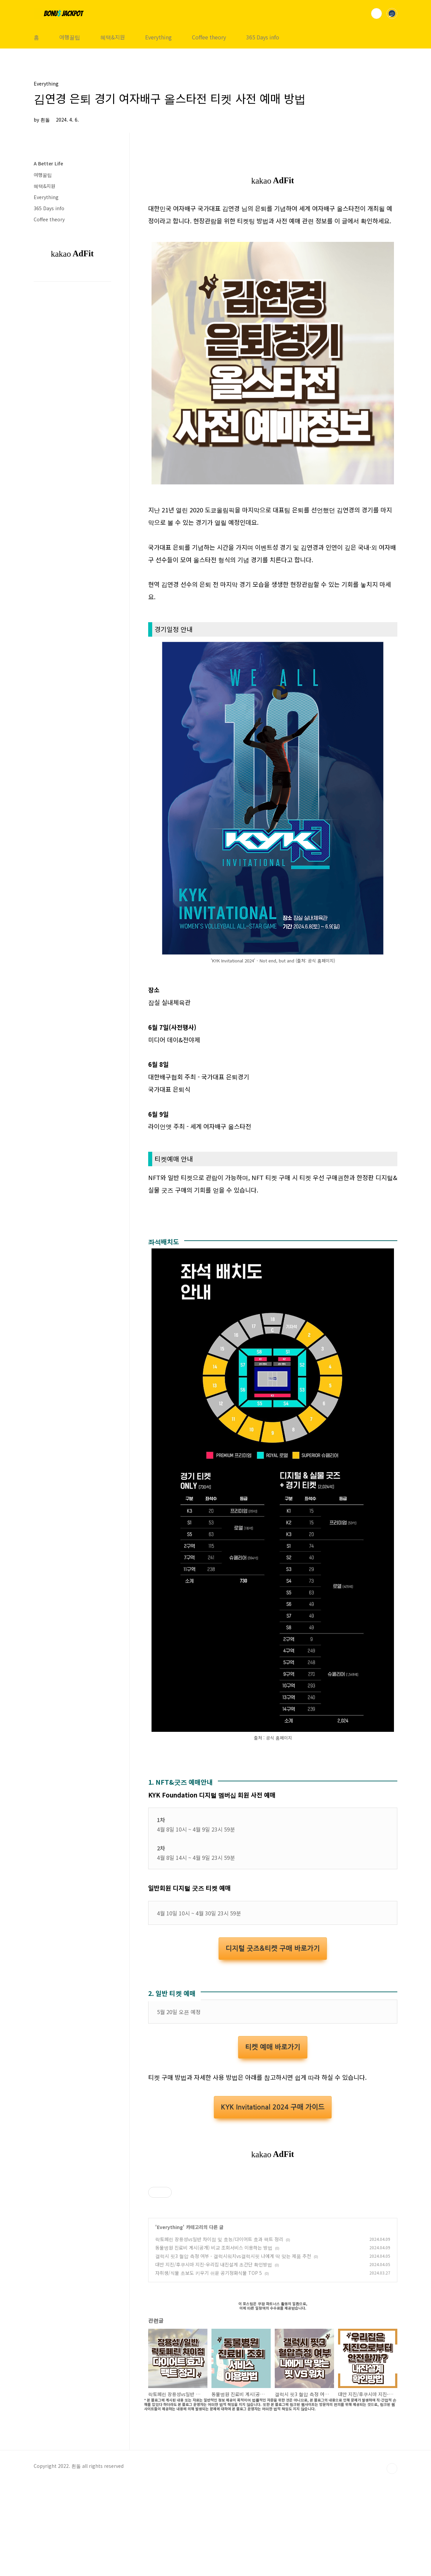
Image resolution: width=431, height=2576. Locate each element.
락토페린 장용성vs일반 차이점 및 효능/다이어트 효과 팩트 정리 (219, 2333)
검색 (376, 13)
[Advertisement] (272, 1255)
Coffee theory (209, 37)
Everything (158, 37)
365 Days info (262, 37)
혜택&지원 (112, 37)
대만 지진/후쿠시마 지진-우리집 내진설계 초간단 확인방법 (213, 2358)
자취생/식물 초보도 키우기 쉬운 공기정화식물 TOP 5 (208, 2367)
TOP (392, 2562)
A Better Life (48, 163)
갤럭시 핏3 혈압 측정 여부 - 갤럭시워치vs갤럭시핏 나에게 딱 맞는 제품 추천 (233, 2350)
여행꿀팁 (69, 37)
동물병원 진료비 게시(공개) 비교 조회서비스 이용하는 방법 (213, 2342)
